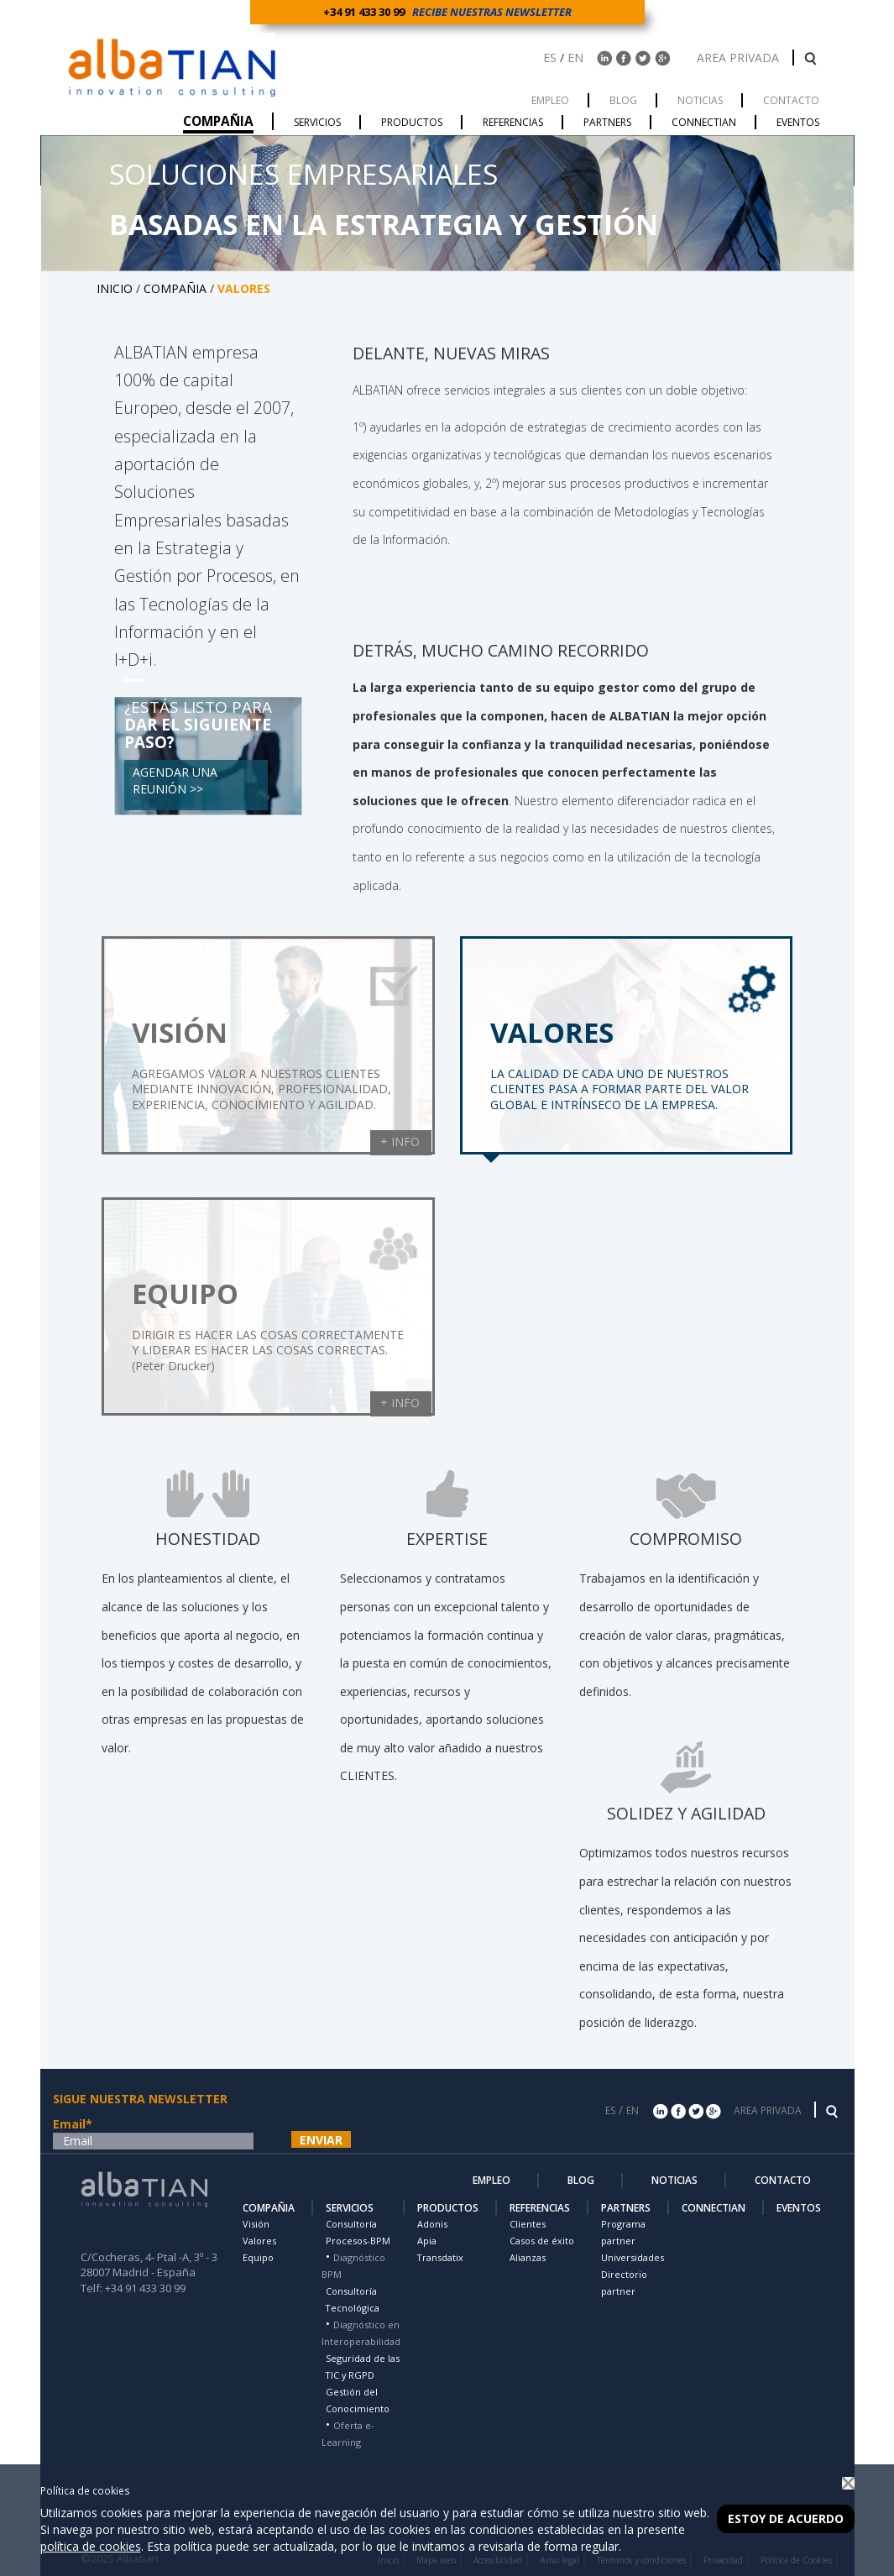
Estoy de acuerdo (786, 2518)
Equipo (258, 2257)
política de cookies (90, 2546)
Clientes (528, 2223)
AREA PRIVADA (739, 57)
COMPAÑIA (175, 288)
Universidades (632, 2257)
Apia (427, 2240)
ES (550, 57)
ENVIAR (321, 2140)
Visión (256, 2223)
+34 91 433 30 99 (366, 11)
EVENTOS (798, 2208)
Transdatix (440, 2257)
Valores (259, 2240)
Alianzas (528, 2257)
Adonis (432, 2223)
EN (575, 57)
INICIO (115, 288)
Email (72, 2124)
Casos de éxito (542, 2240)
